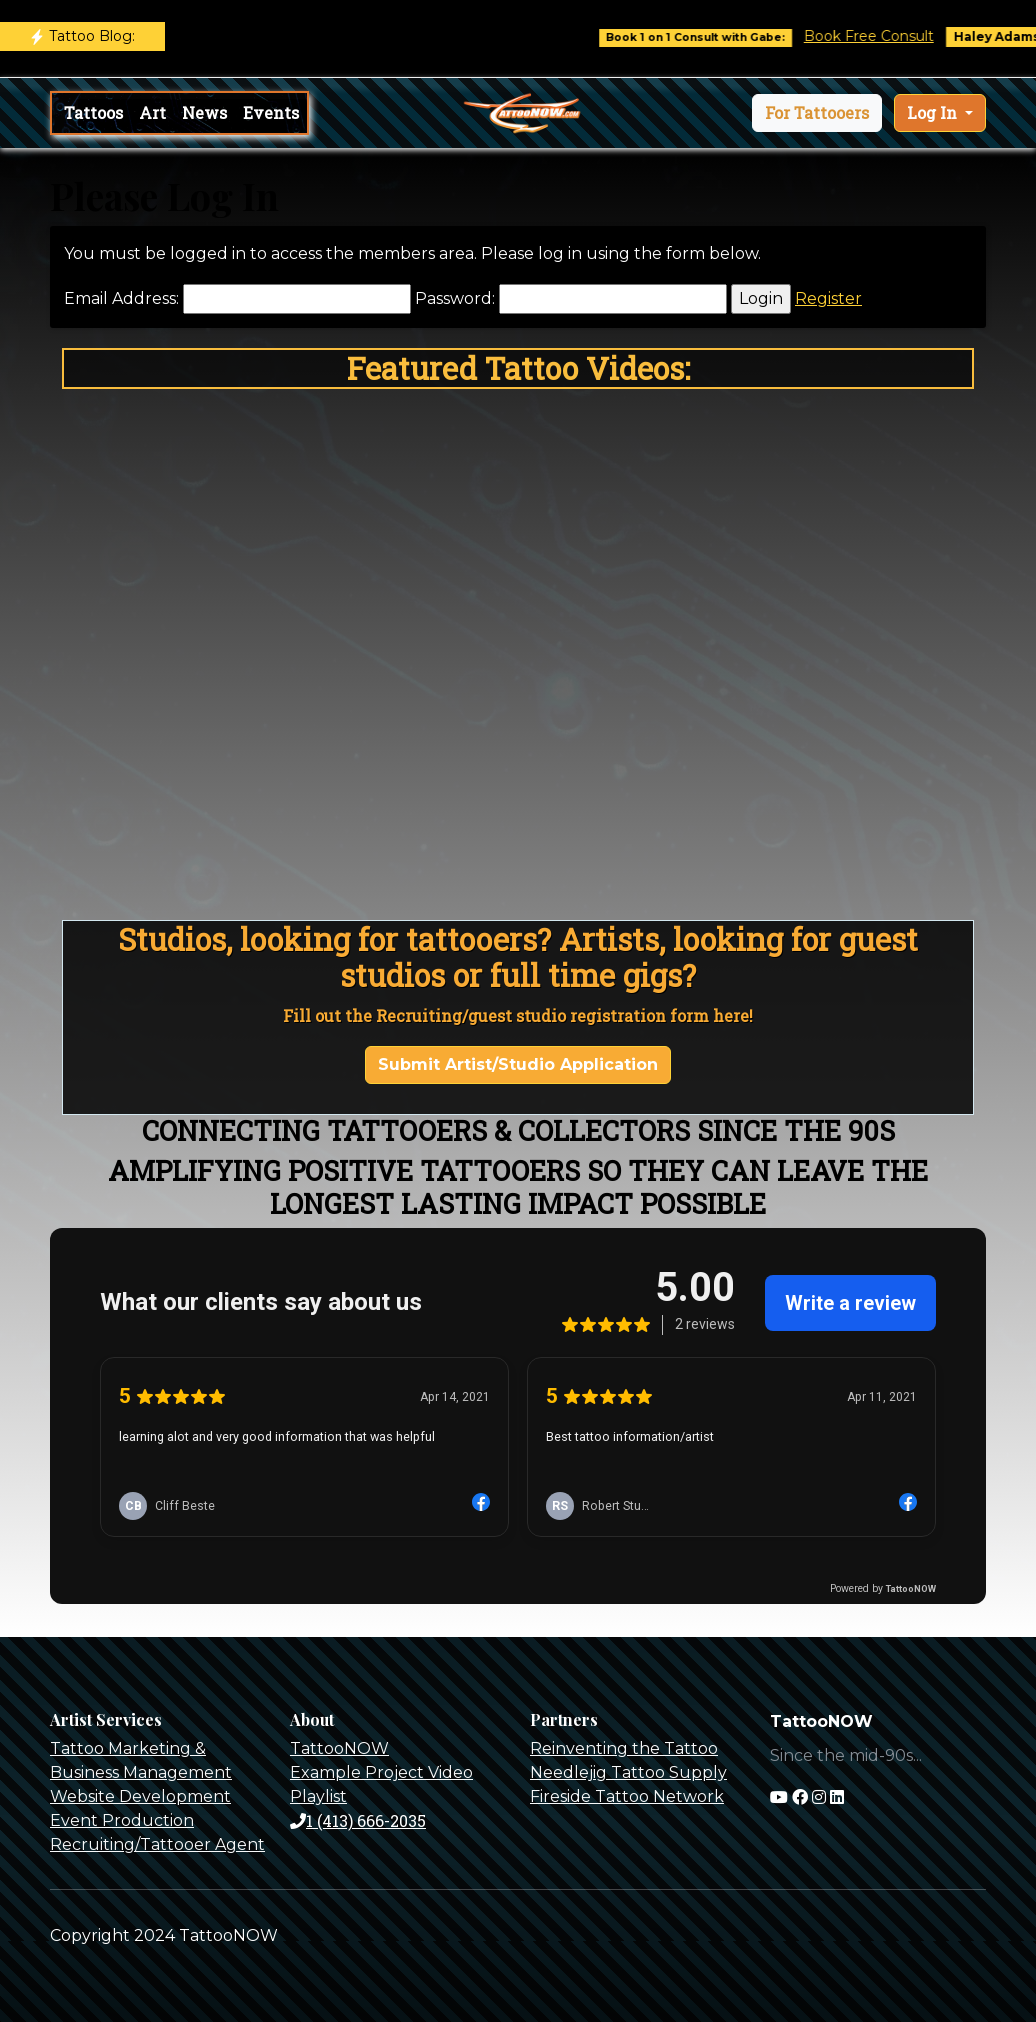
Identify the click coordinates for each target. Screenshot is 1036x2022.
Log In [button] (934, 112)
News (204, 112)
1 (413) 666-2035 (358, 1820)
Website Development (140, 1796)
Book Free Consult (882, 36)
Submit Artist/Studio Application (518, 1064)
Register (828, 298)
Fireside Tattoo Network (627, 1796)
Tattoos (93, 112)
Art (152, 112)
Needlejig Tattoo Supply (628, 1772)
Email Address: (121, 298)
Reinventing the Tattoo (624, 1748)
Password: (455, 298)
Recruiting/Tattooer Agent (157, 1844)
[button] (817, 113)
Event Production (122, 1820)
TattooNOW (339, 1748)
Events (271, 112)
